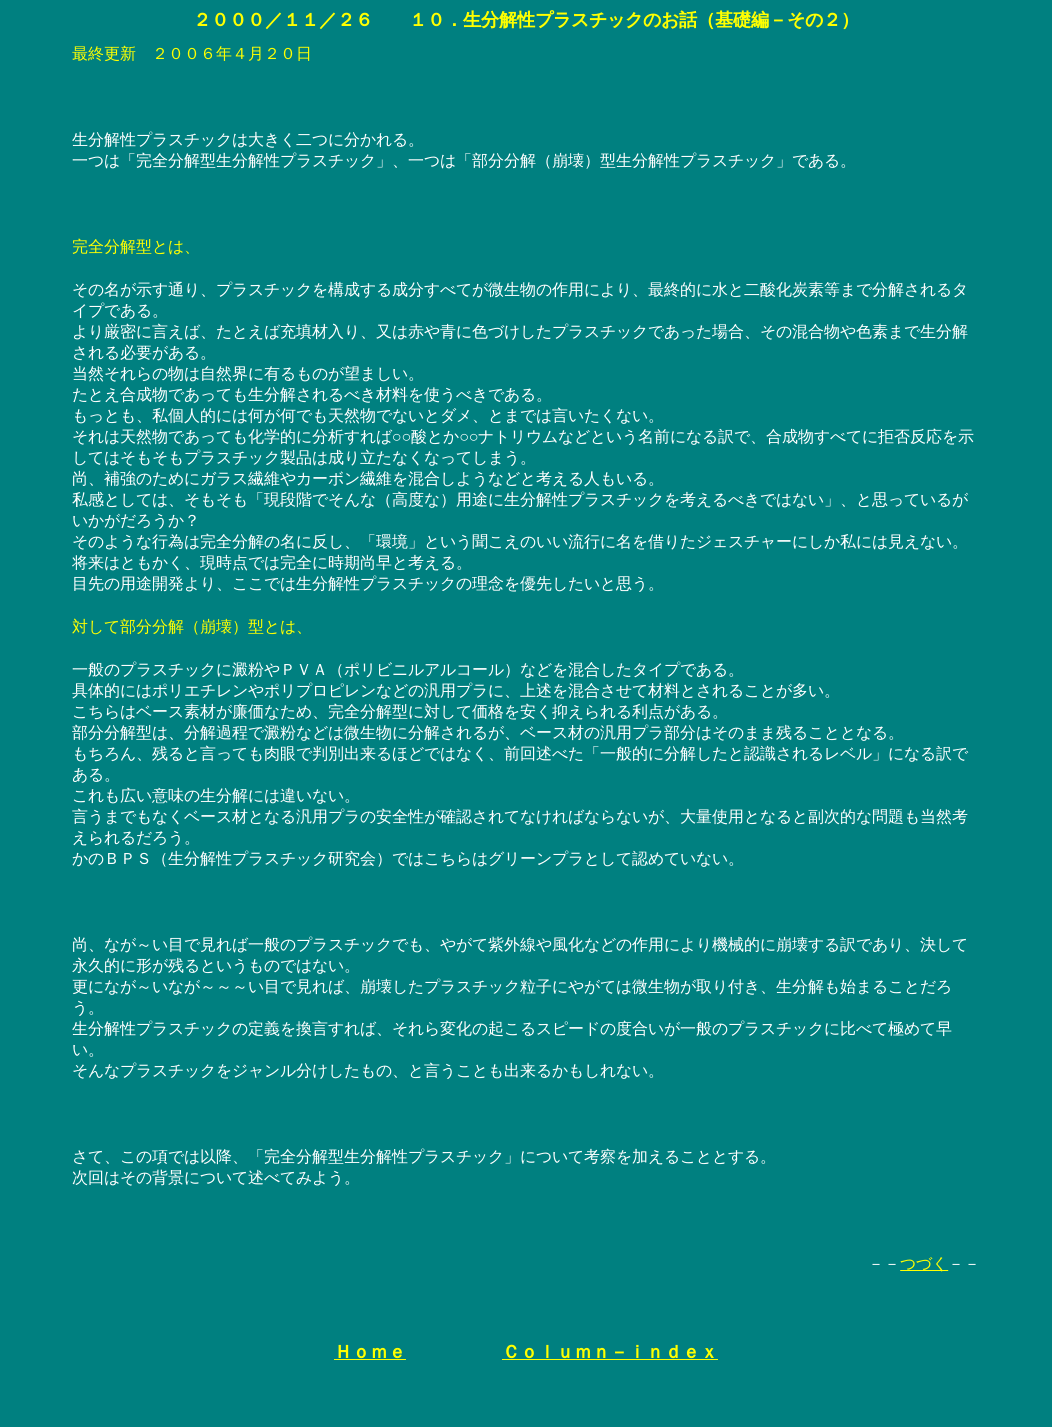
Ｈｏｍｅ (370, 1352)
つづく (924, 1263)
